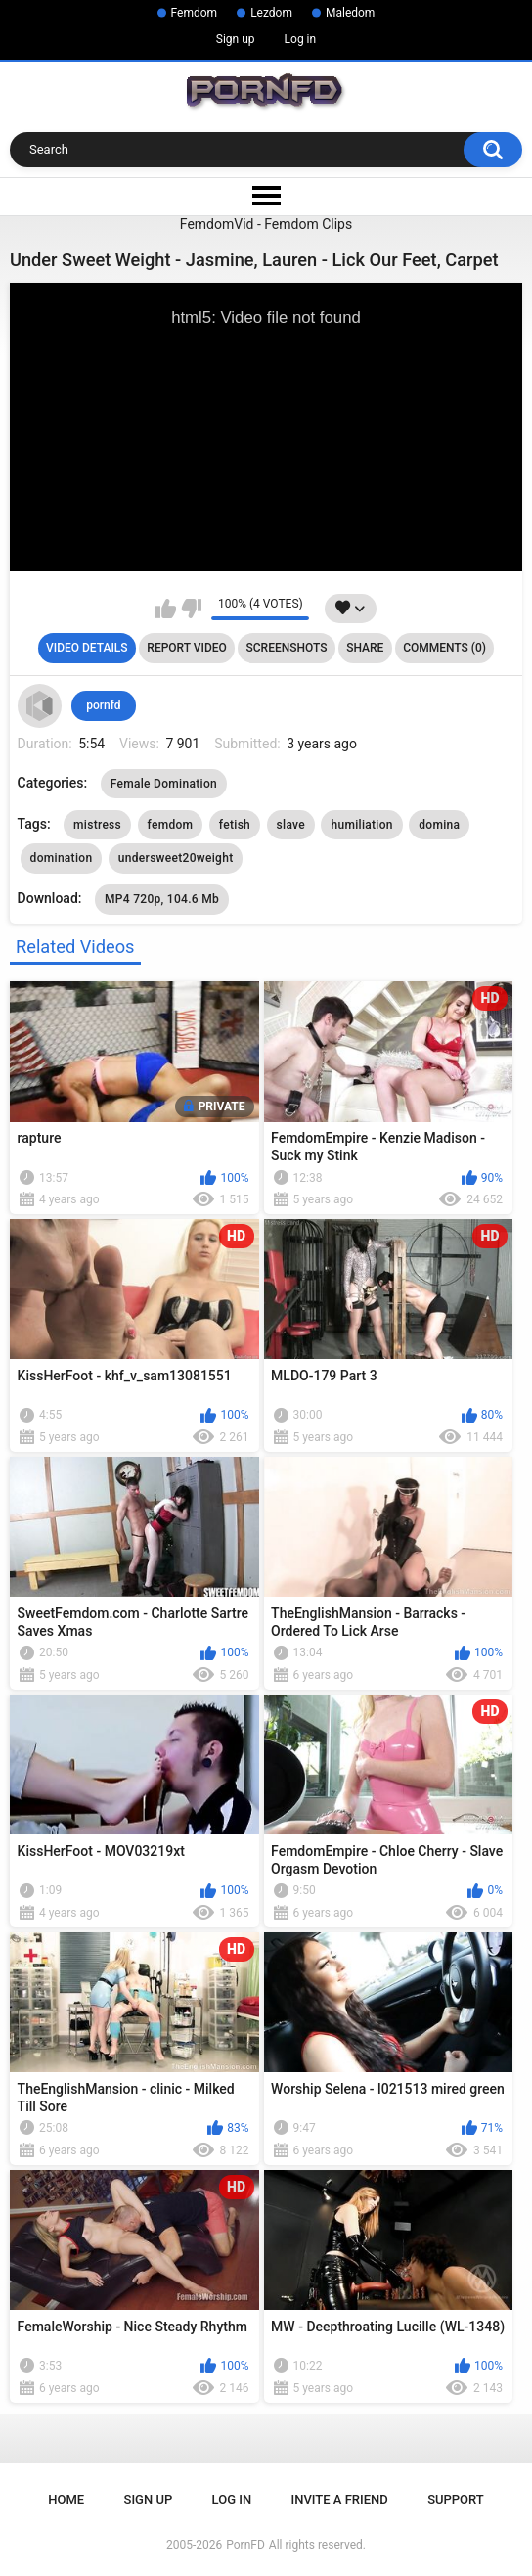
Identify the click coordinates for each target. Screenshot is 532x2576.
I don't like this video (191, 608)
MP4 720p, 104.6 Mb (162, 899)
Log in (301, 39)
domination (61, 858)
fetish (234, 825)
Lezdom (271, 13)
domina (439, 825)
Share (364, 648)
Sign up (235, 39)
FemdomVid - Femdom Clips (266, 224)
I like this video (165, 608)
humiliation (361, 825)
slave (291, 825)
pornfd (103, 705)
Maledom (350, 13)
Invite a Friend (339, 2499)
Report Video (186, 648)
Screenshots (287, 648)
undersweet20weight (176, 858)
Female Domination (164, 784)
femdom (171, 825)
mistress (97, 825)
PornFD (245, 2545)
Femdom (194, 13)
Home (66, 2499)
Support (455, 2499)
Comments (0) (444, 648)
